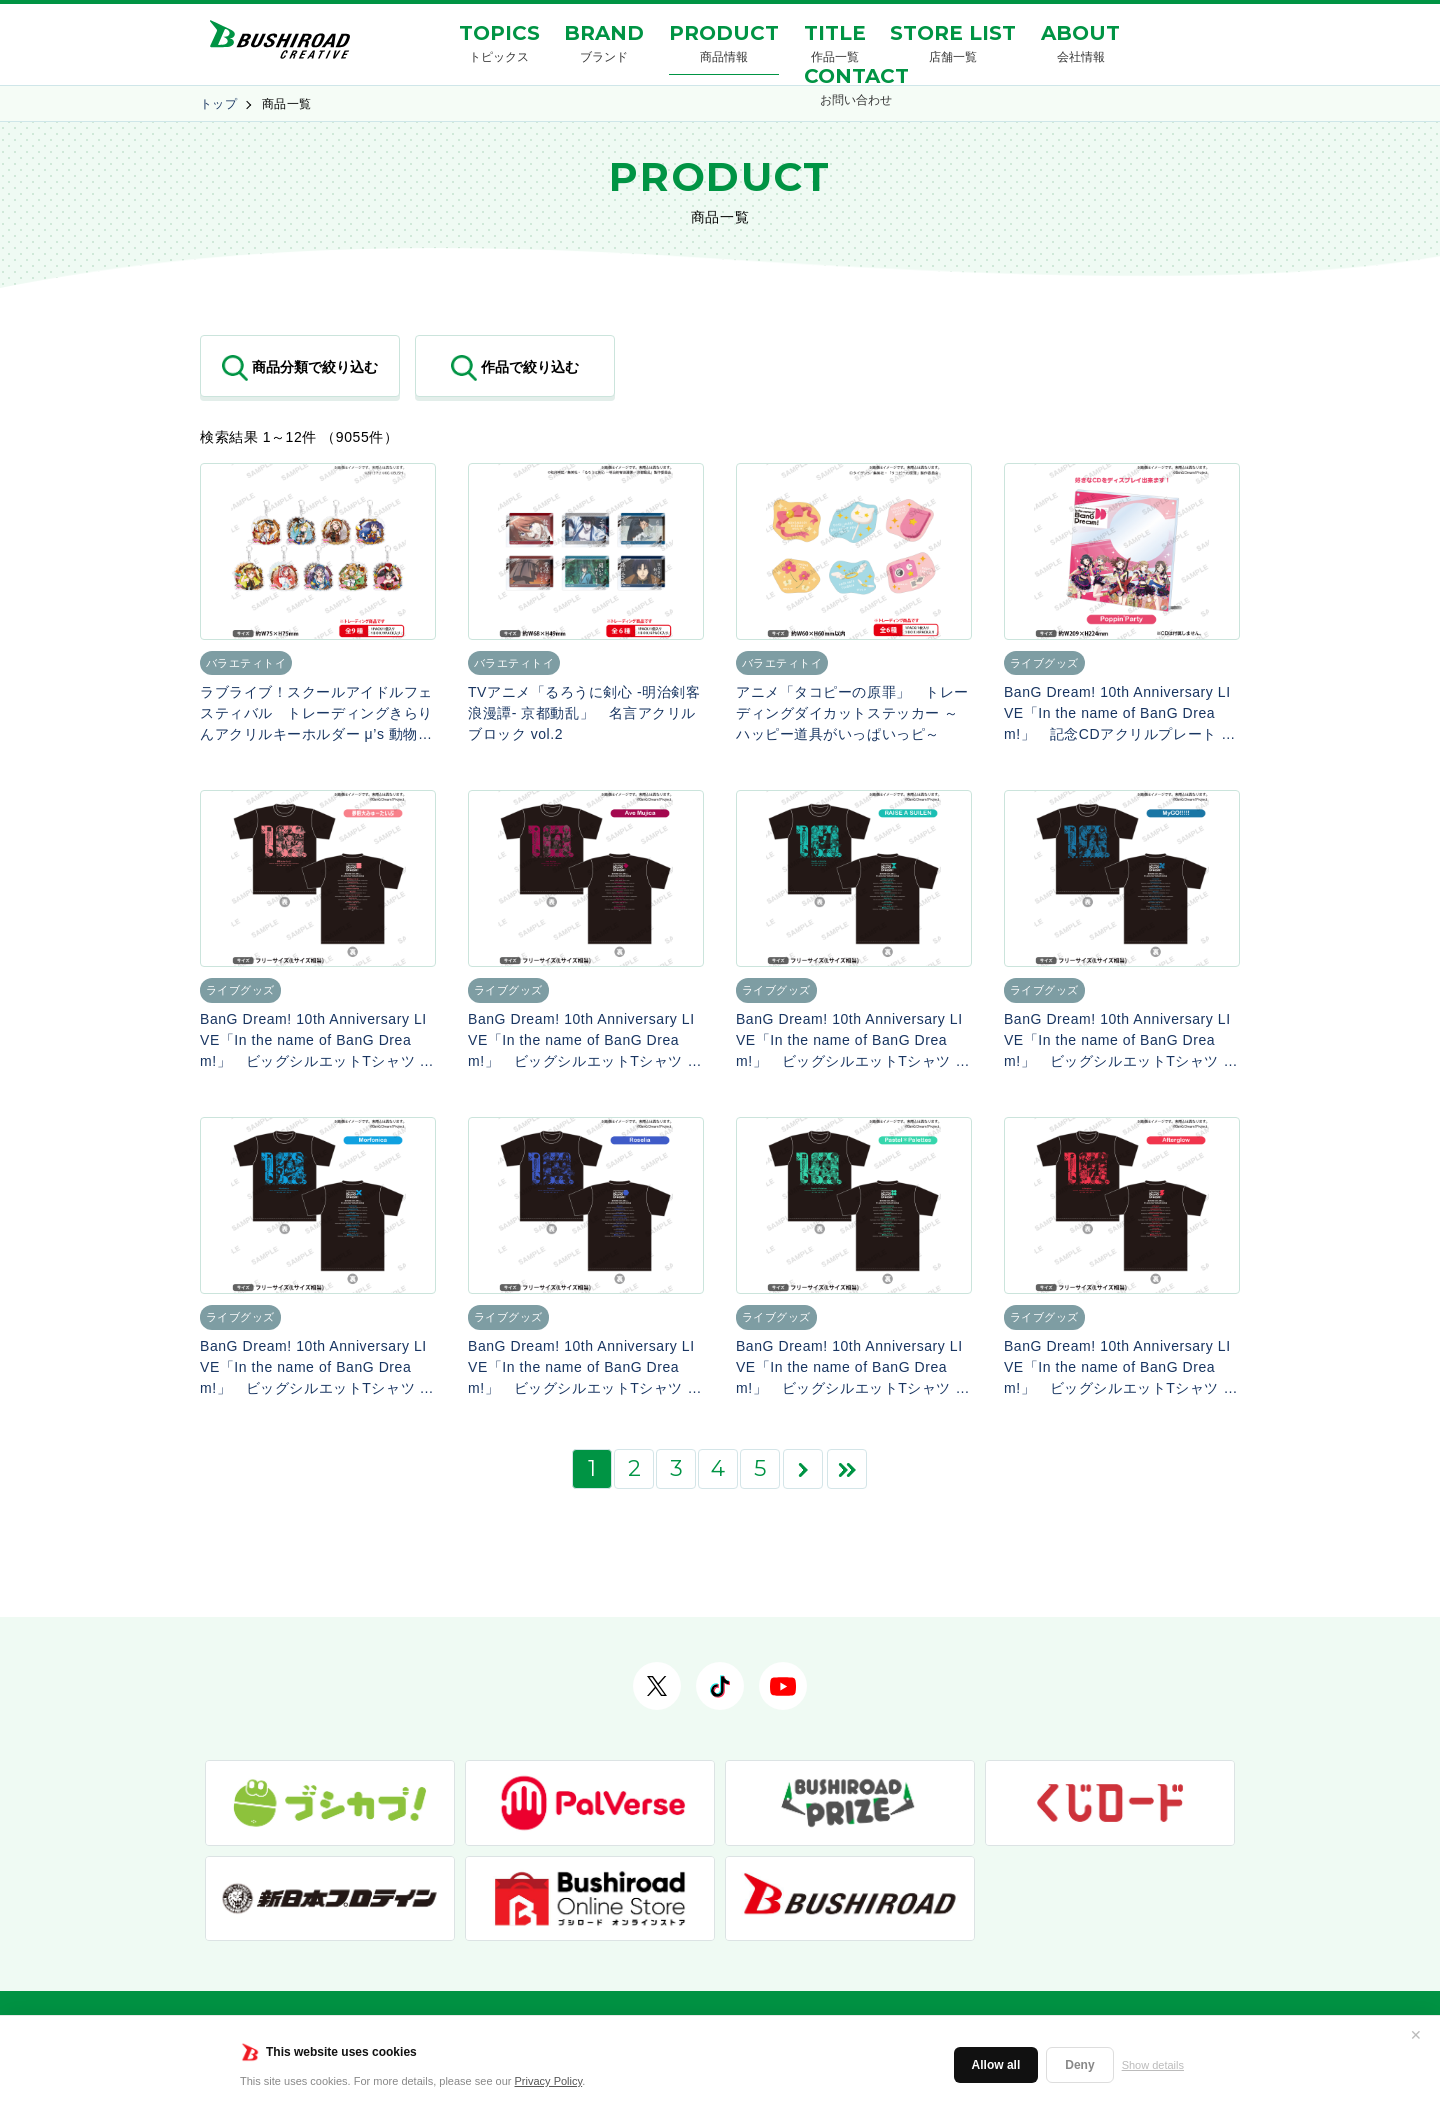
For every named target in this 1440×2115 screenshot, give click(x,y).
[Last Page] (847, 1469)
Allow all (996, 2065)
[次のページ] (803, 1469)
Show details (1153, 2065)
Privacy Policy (549, 2081)
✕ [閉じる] (1416, 2035)
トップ (218, 104)
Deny (1079, 2065)
